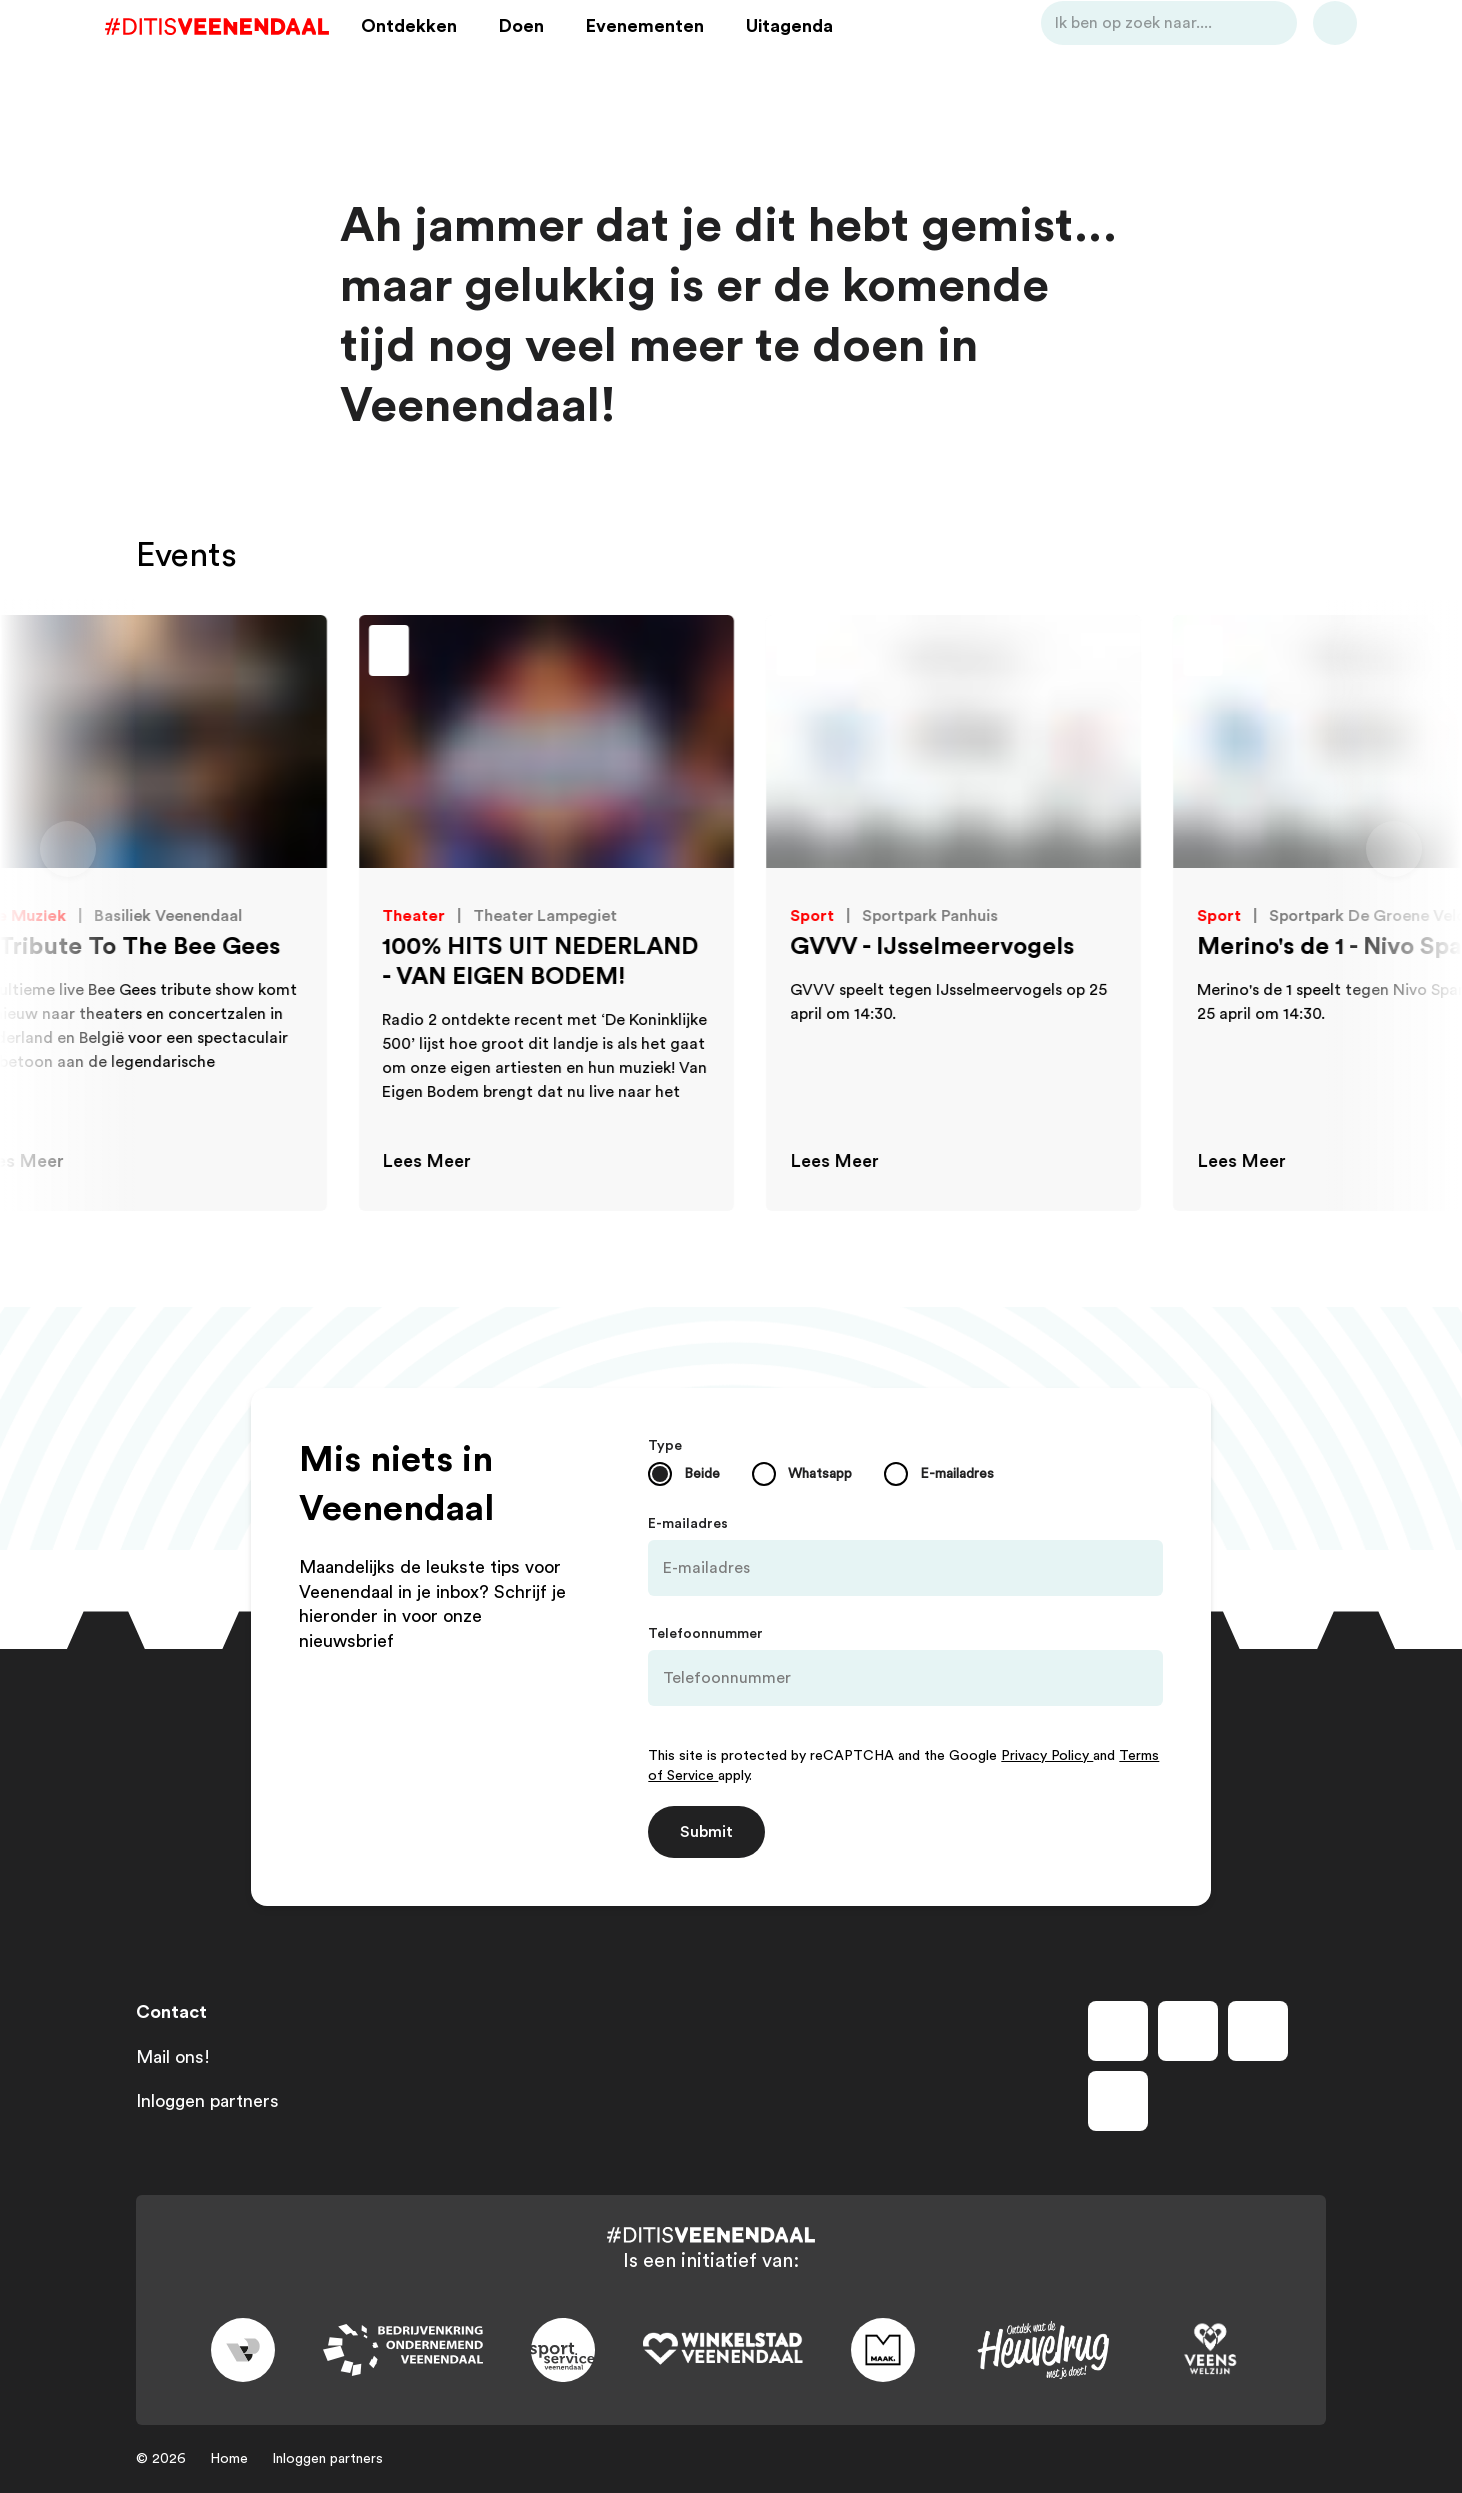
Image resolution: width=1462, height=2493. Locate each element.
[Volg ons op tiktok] (1118, 2101)
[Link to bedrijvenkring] (403, 2350)
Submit (706, 1832)
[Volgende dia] (1394, 849)
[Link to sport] (563, 2350)
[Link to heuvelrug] (1043, 2350)
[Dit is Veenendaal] (248, 53)
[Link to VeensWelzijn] (1211, 2350)
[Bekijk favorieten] (1304, 53)
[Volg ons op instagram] (1188, 2031)
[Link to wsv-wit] (723, 2350)
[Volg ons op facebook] (1118, 2031)
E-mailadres (688, 1524)
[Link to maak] (883, 2350)
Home (229, 2459)
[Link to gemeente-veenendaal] (243, 2350)
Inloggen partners (207, 2101)
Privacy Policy (1047, 1756)
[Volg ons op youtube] (1258, 2031)
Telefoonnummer (705, 1634)
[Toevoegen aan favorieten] (66, 653)
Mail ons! (173, 2057)
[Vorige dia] (68, 849)
